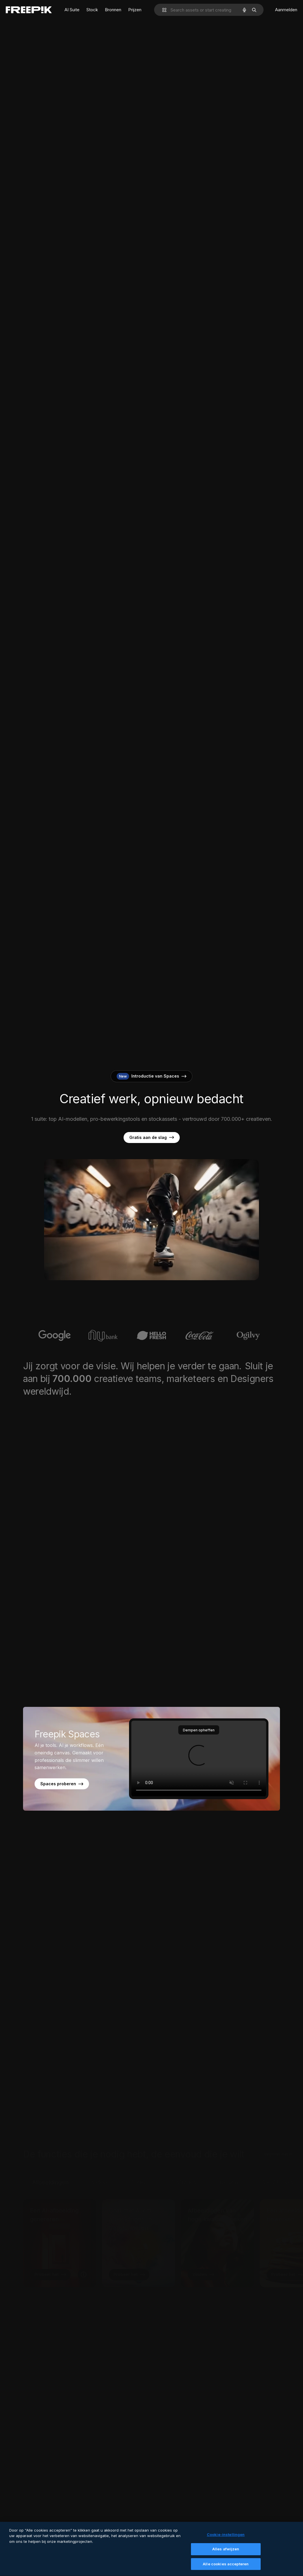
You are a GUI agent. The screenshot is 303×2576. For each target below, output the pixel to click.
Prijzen (134, 9)
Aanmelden (286, 9)
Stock (92, 9)
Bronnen (113, 9)
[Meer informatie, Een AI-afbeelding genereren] (83, 2261)
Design (228, 2169)
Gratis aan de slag (151, 1137)
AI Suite (72, 9)
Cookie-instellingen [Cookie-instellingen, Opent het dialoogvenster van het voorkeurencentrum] (226, 2538)
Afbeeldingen (50, 2169)
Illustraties (182, 2169)
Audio (137, 2169)
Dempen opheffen (199, 1730)
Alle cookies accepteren (226, 2567)
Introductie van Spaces (151, 1076)
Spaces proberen (61, 1783)
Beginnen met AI (278, 2141)
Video (99, 2169)
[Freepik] (29, 9)
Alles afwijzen (225, 2552)
